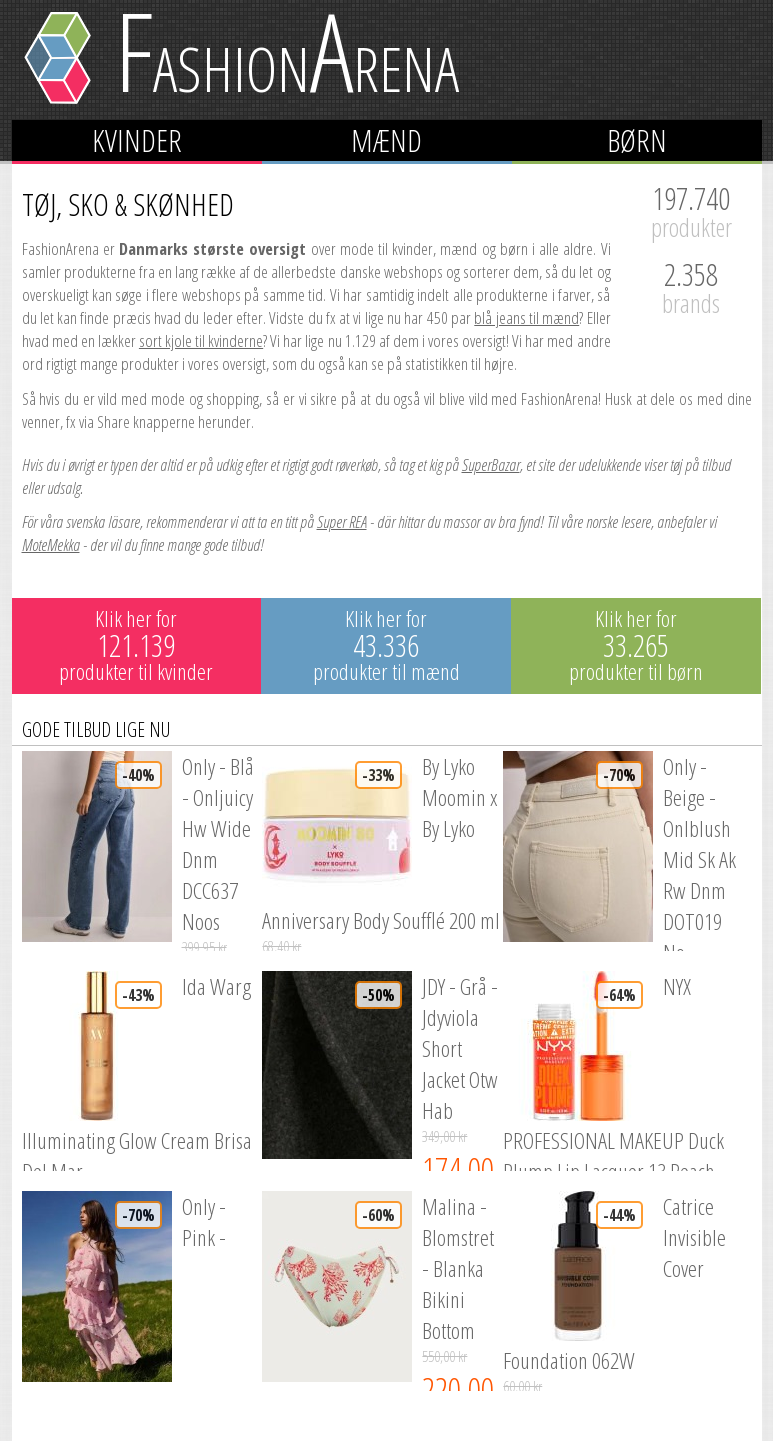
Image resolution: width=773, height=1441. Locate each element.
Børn (637, 140)
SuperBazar (491, 464)
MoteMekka (51, 544)
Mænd (386, 140)
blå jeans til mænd (526, 317)
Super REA (342, 521)
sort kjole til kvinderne (201, 340)
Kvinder (137, 140)
